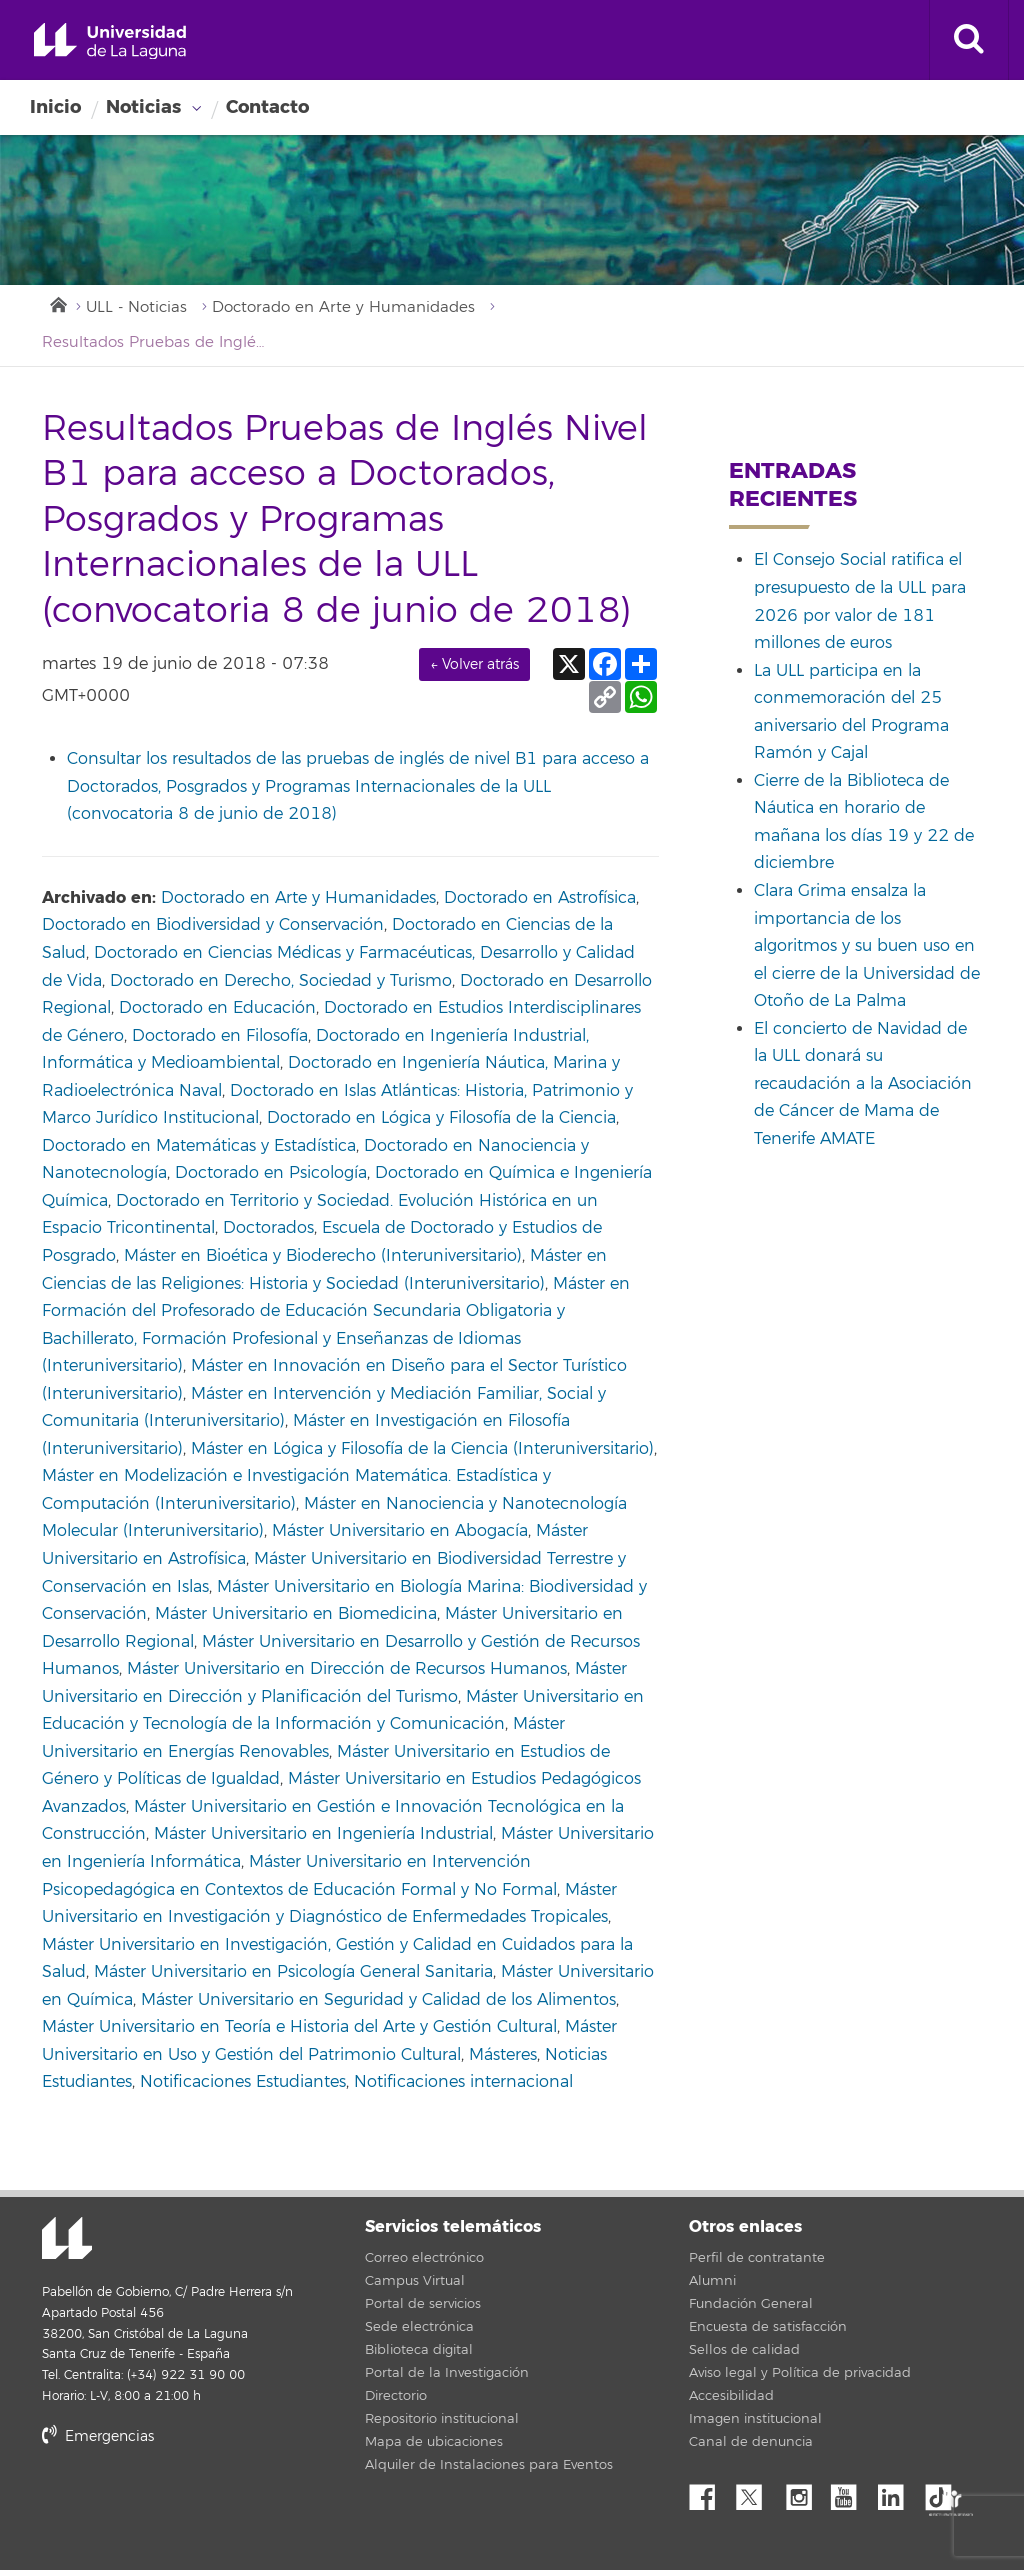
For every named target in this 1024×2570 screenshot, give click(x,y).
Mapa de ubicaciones (434, 2442)
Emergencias (98, 2436)
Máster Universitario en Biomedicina (296, 1614)
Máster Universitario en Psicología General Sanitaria (293, 1972)
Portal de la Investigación (447, 2373)
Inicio (55, 107)
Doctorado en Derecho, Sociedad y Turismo (281, 981)
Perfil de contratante (757, 2258)
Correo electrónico (424, 2258)
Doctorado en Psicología (271, 1173)
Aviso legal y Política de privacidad (800, 2373)
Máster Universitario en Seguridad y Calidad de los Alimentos (378, 2000)
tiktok (945, 2492)
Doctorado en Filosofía (220, 1036)
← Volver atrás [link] (474, 664)
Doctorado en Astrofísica (540, 898)
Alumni (712, 2281)
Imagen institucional (755, 2419)
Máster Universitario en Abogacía (400, 1531)
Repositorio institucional (442, 2419)
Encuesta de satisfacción (768, 2327)
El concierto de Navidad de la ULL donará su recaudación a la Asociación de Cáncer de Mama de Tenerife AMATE (863, 1084)
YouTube (851, 2492)
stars (192, 2505)
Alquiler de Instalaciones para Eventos (489, 2465)
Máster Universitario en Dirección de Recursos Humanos (347, 1669)
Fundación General (751, 2304)
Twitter (757, 2492)
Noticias (143, 107)
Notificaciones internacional (463, 2082)
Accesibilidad (731, 2396)
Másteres (503, 2055)
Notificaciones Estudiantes (243, 2082)
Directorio (396, 2396)
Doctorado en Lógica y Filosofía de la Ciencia (441, 1118)
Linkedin (898, 2492)
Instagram (804, 2492)
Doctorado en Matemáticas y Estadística (199, 1146)
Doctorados (268, 1228)
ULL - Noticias (136, 307)
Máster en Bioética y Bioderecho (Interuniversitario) (323, 1256)
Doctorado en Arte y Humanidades (343, 307)
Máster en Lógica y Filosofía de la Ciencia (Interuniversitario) (422, 1449)
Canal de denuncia (751, 2442)
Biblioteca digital (419, 2350)
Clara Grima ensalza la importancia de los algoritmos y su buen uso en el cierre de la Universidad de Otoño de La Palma (867, 946)
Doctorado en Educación (217, 1008)
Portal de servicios (423, 2304)
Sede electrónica (419, 2327)
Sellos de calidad (744, 2350)
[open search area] (969, 40)
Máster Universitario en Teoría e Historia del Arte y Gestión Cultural (299, 2027)
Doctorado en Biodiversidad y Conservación (213, 925)
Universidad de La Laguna (110, 41)
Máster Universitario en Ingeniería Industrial (323, 1834)
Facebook (710, 2492)
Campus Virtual (415, 2281)
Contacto (267, 107)
